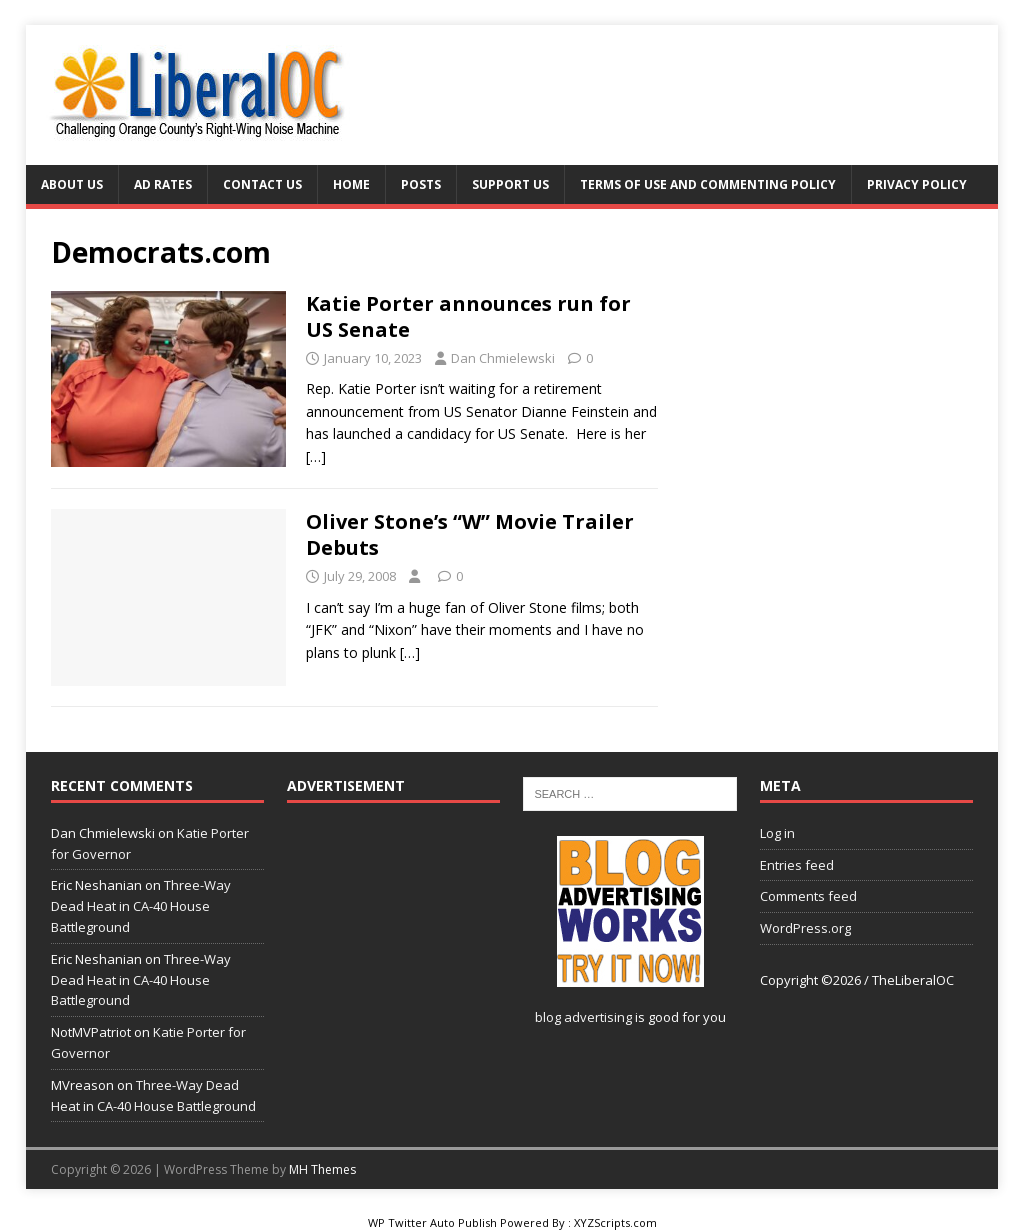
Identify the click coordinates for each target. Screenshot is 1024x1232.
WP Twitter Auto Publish (432, 1222)
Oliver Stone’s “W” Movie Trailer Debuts (470, 534)
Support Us (510, 184)
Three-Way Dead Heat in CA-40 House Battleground (141, 906)
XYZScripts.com (615, 1222)
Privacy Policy (917, 184)
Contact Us (262, 184)
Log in (777, 833)
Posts (421, 184)
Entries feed (797, 865)
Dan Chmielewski (503, 358)
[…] (316, 456)
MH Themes (322, 1169)
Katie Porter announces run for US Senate (468, 316)
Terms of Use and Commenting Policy (708, 184)
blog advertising (583, 1017)
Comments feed (808, 896)
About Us (72, 184)
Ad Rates (163, 184)
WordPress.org (805, 928)
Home (351, 184)
